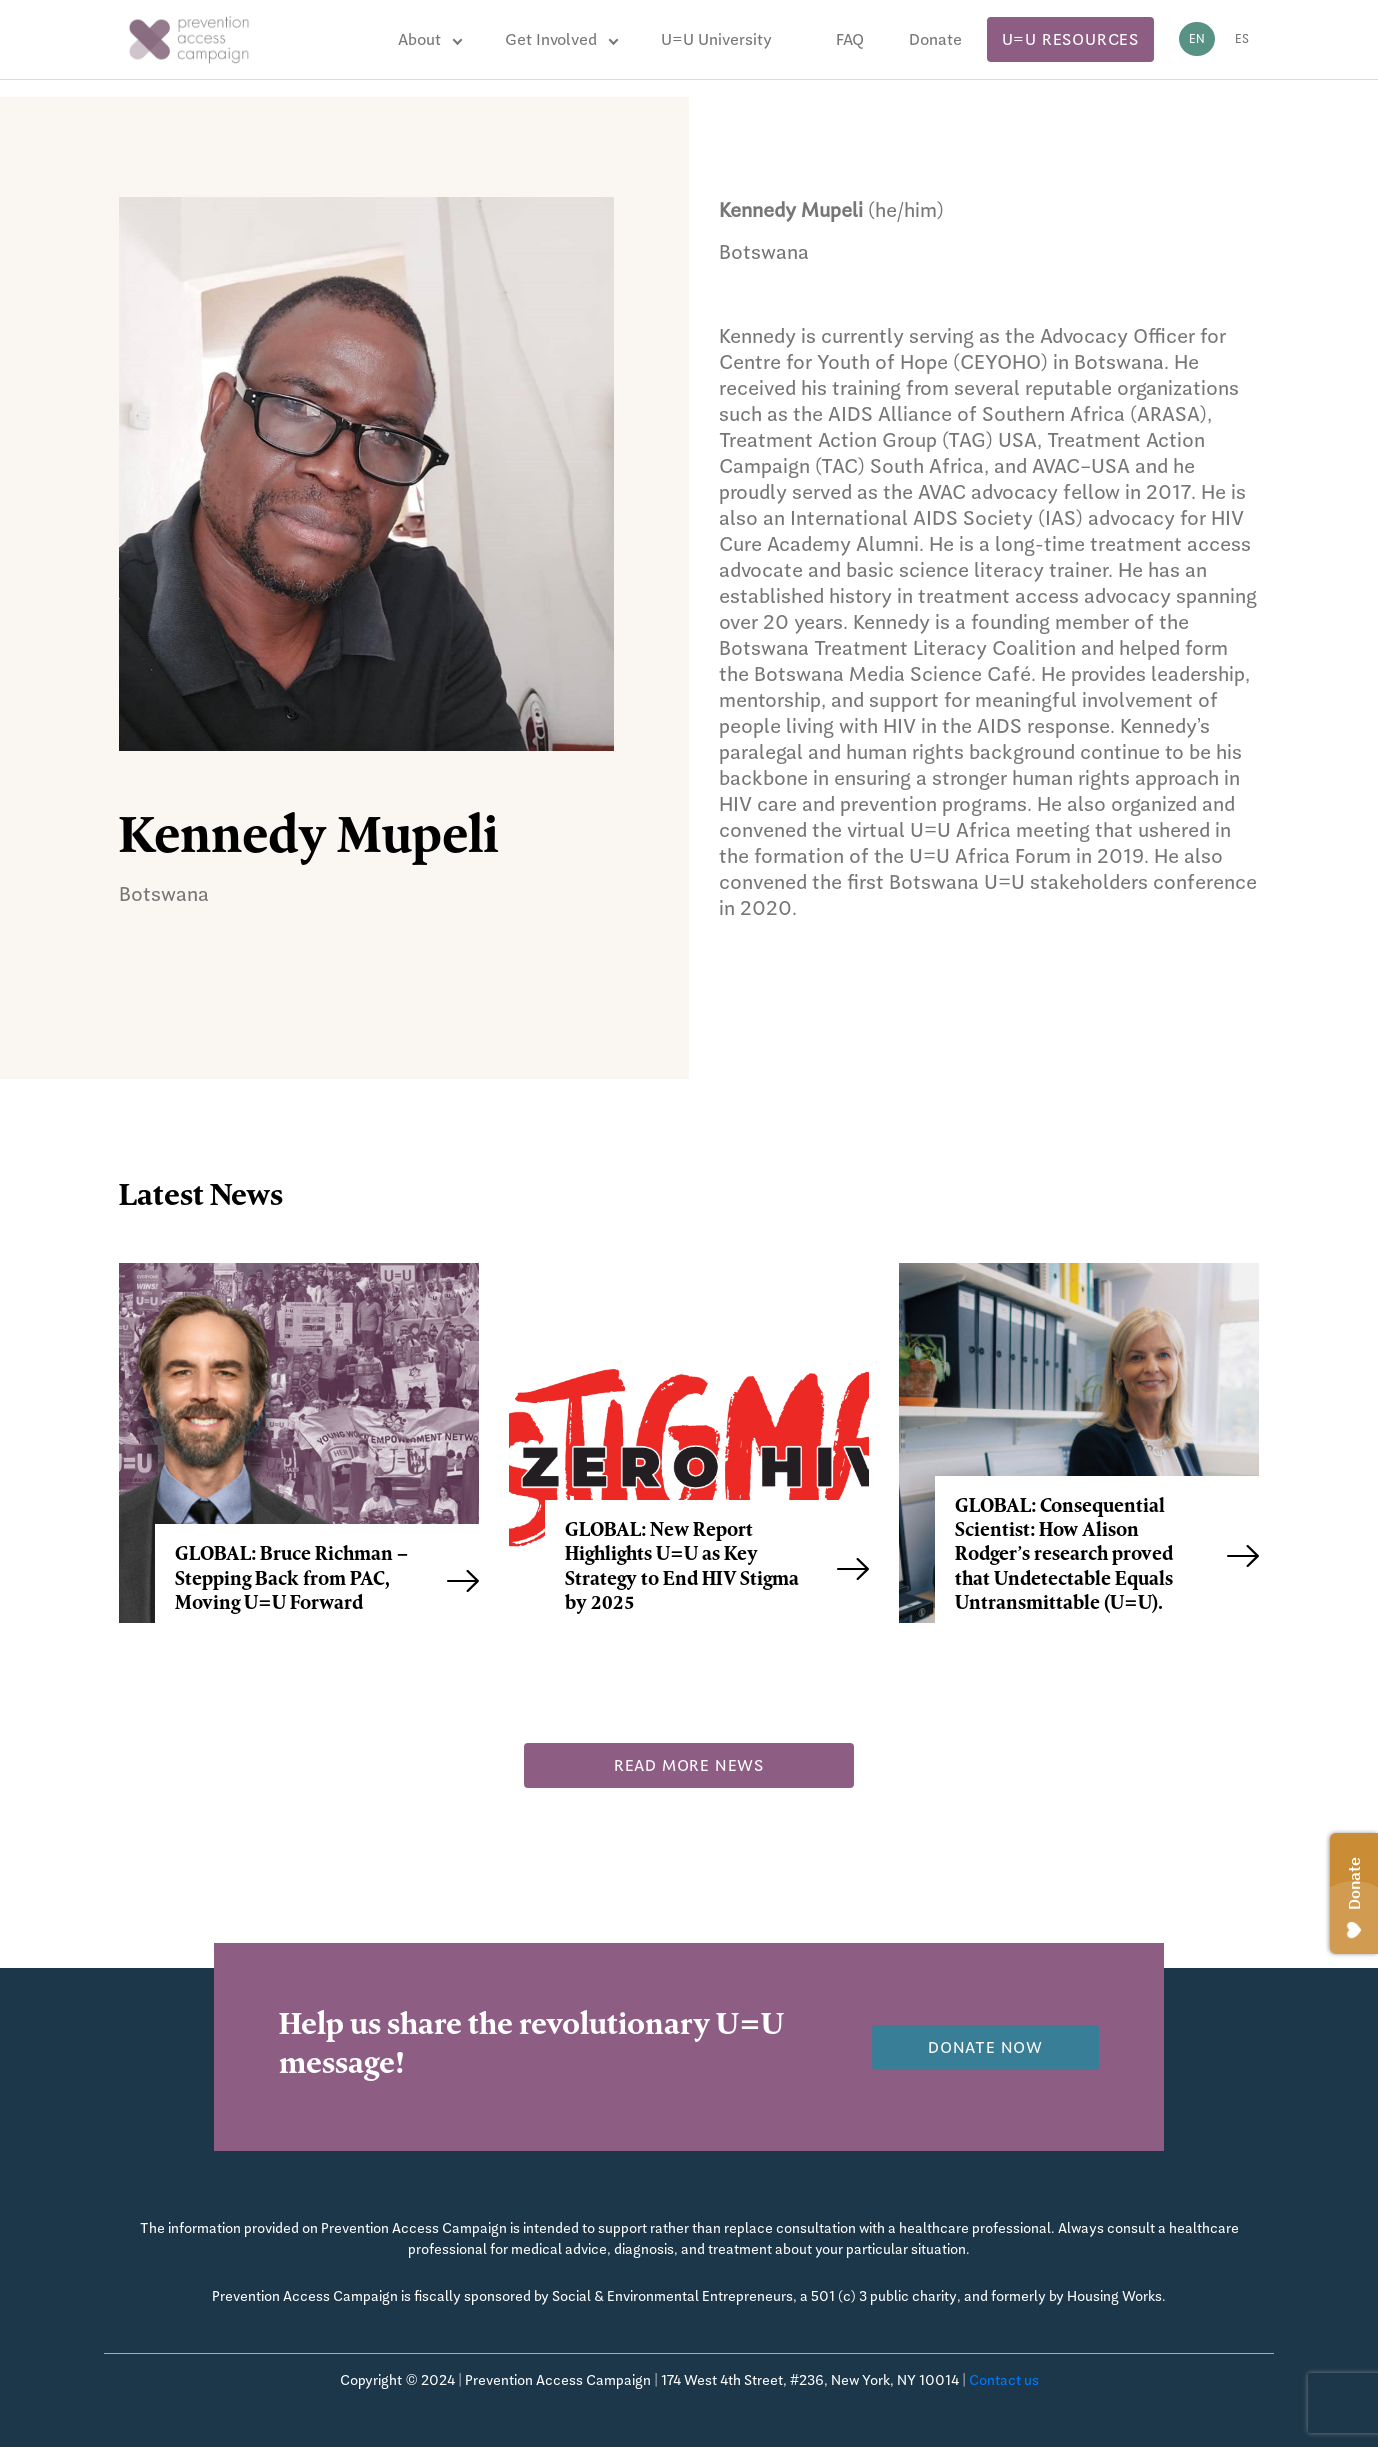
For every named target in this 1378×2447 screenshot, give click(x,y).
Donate (935, 39)
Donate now (985, 2047)
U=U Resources (1070, 39)
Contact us (1004, 2380)
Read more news (689, 1765)
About (419, 39)
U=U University (716, 39)
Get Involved (551, 39)
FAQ (850, 39)
